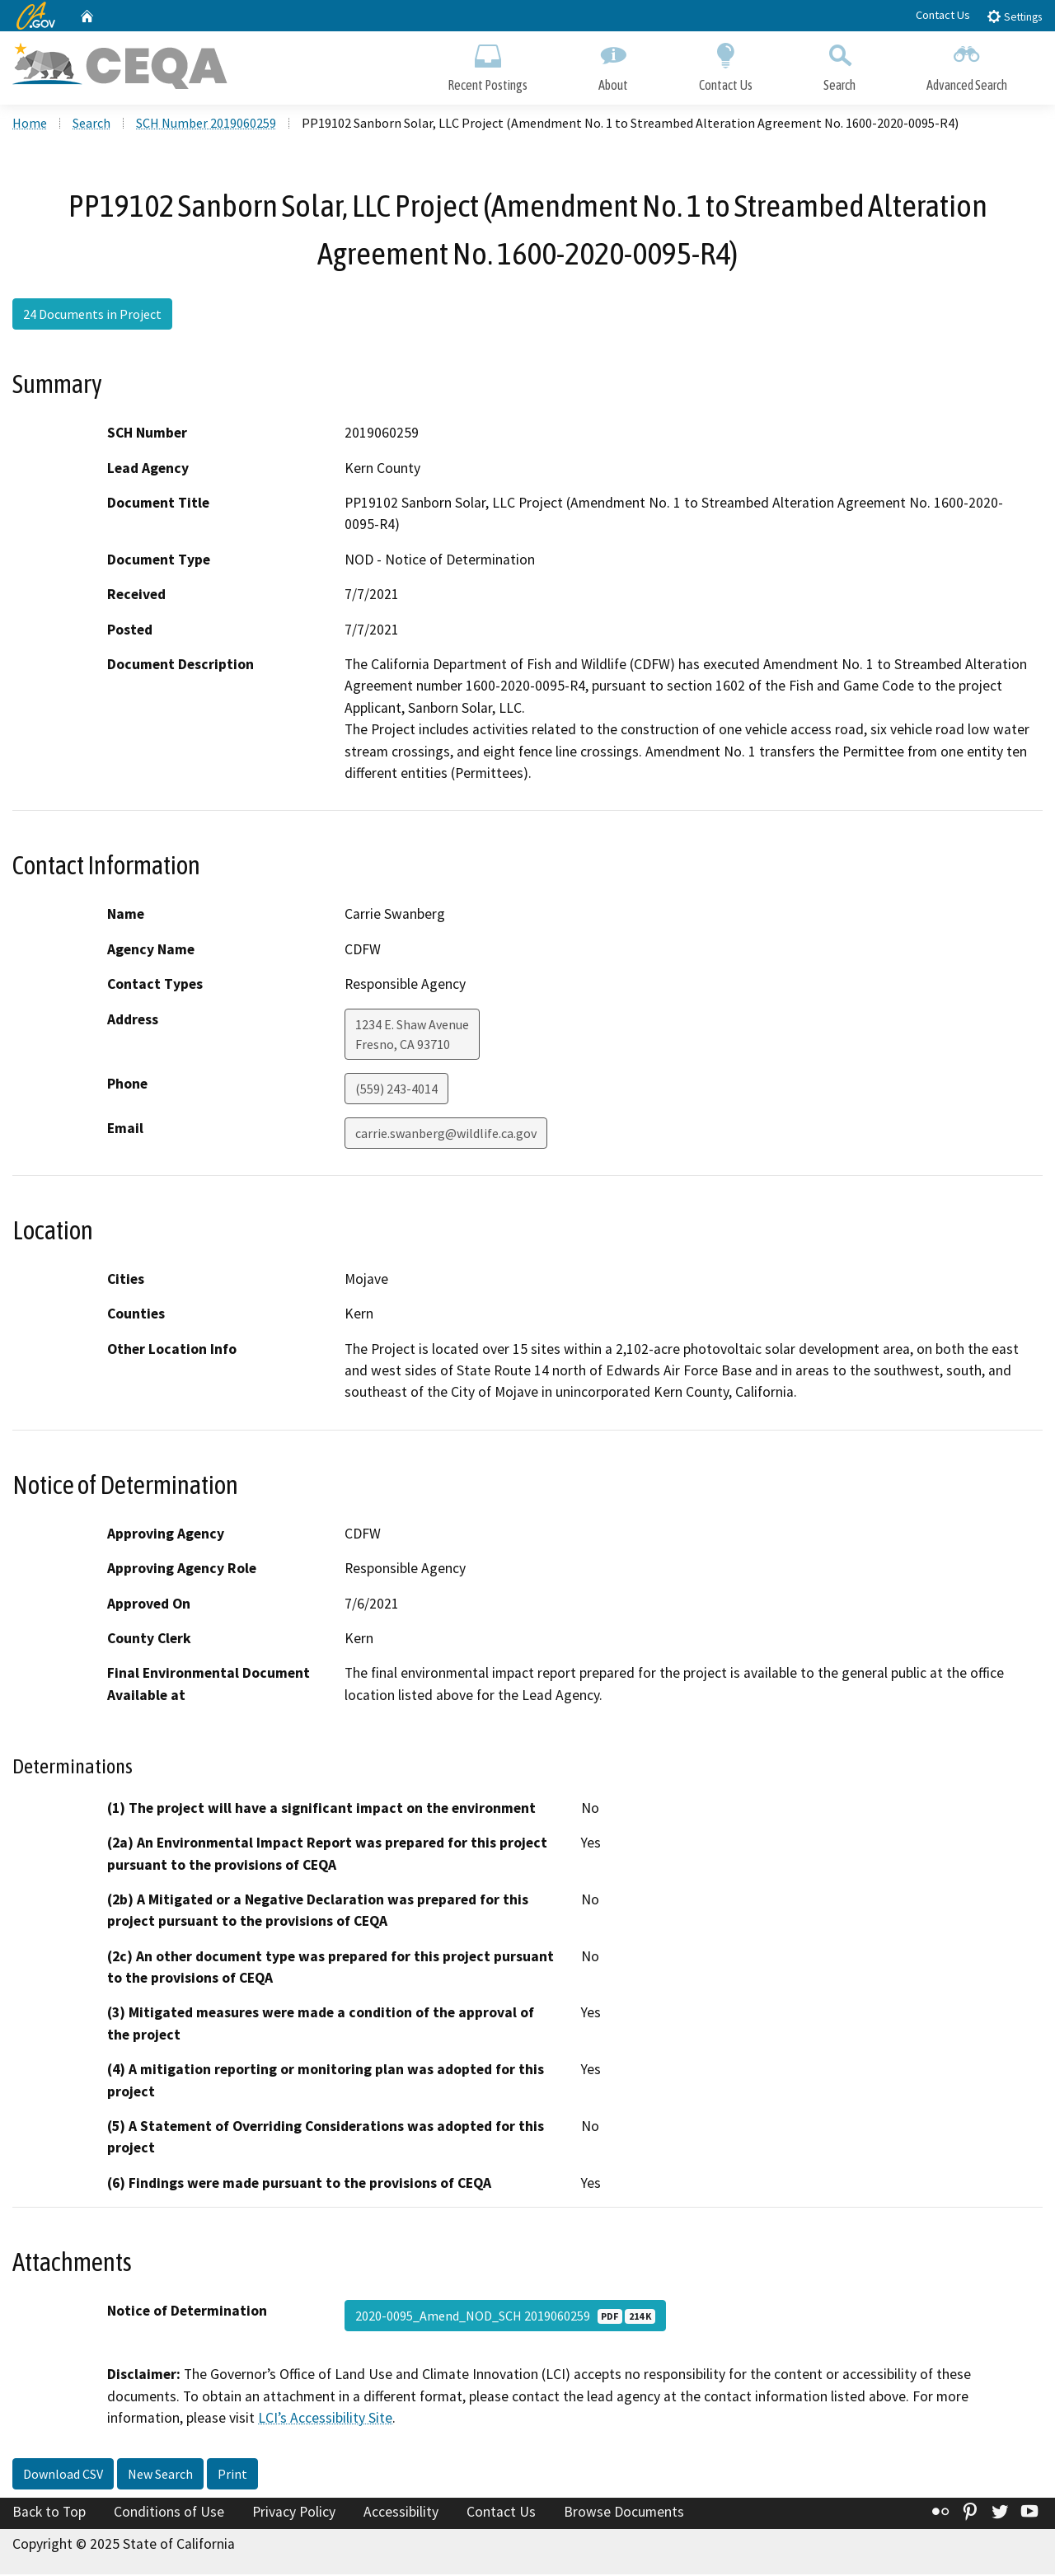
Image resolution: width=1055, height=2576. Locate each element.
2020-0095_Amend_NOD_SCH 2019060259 (505, 2317)
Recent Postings (487, 63)
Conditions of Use (169, 2512)
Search (839, 63)
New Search (160, 2474)
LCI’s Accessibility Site (325, 2419)
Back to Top (49, 2512)
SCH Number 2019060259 (206, 124)
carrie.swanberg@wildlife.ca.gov (446, 1134)
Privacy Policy (293, 2512)
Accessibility (400, 2512)
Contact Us (943, 14)
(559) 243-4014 (396, 1089)
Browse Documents (624, 2512)
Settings (1014, 16)
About (613, 63)
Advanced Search (967, 63)
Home (29, 124)
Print (232, 2474)
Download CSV (63, 2474)
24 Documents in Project (92, 315)
